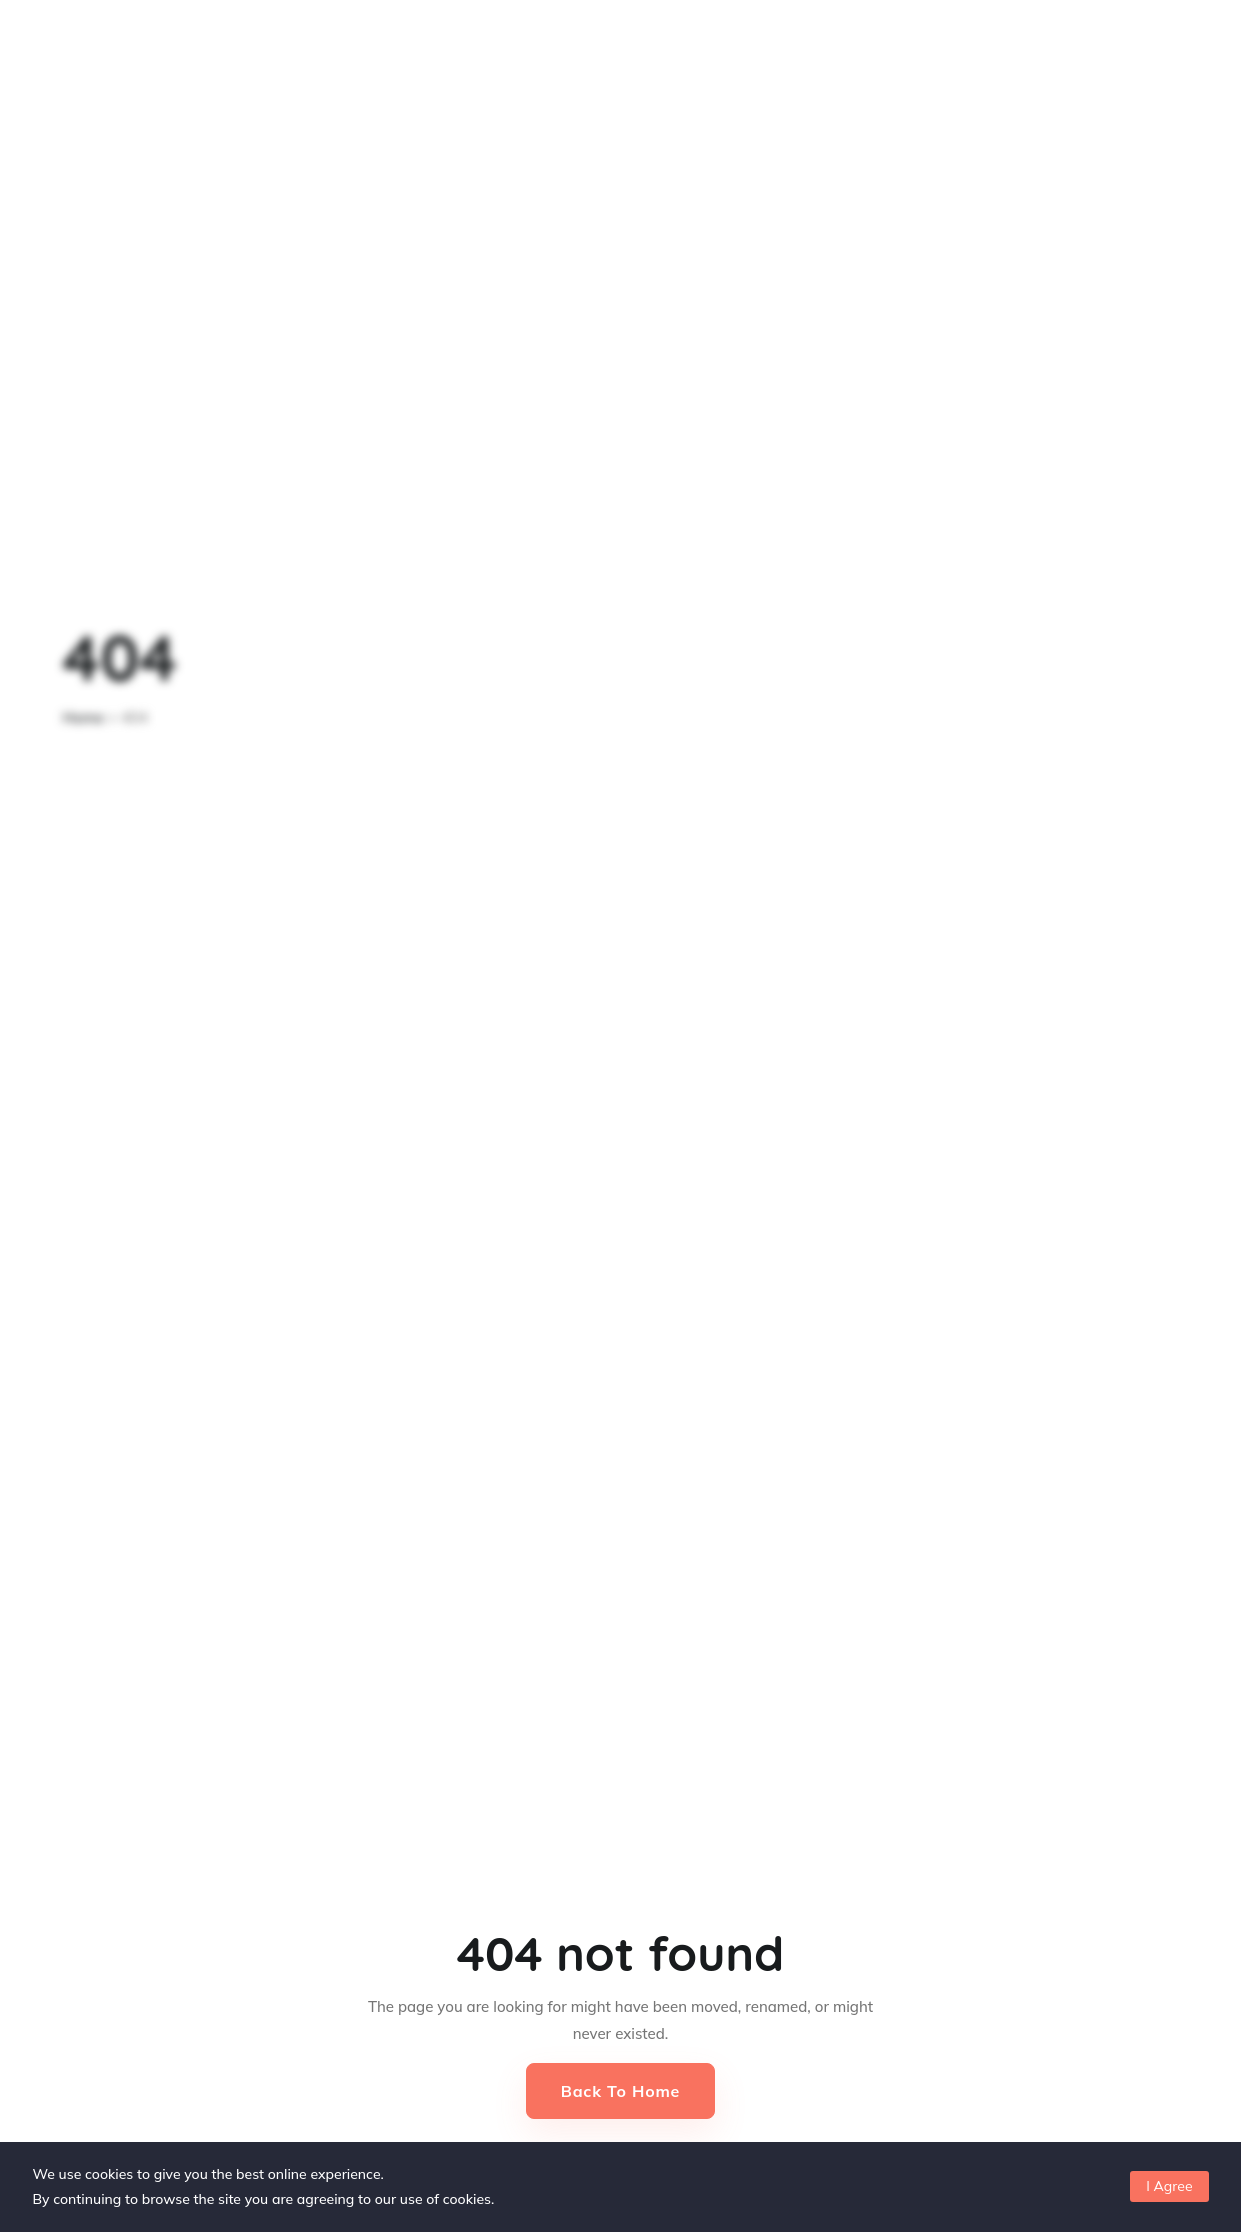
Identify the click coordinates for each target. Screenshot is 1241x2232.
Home (84, 717)
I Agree (1169, 2186)
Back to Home (620, 2091)
